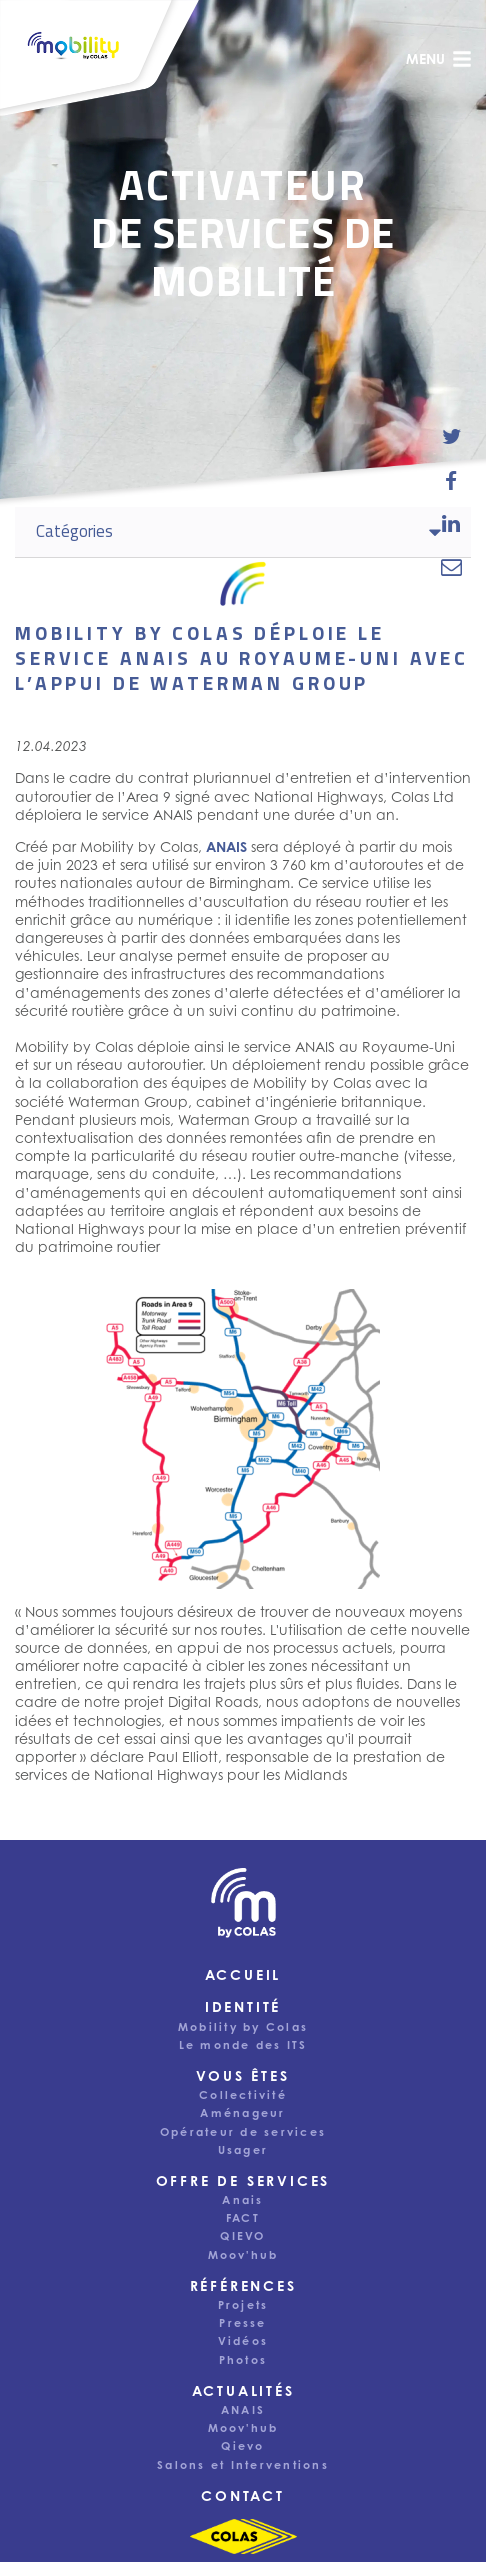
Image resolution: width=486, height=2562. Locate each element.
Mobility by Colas (243, 2027)
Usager (243, 2150)
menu (439, 59)
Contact (243, 2495)
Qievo (242, 2446)
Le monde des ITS (243, 2045)
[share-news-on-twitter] (451, 437)
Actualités (243, 2390)
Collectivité (243, 2095)
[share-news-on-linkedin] (451, 523)
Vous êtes (242, 2075)
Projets (243, 2305)
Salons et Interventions (243, 2465)
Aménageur (242, 2113)
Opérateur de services (243, 2132)
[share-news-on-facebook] (451, 480)
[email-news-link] (451, 567)
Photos (243, 2360)
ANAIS (243, 2410)
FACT (243, 2218)
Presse (242, 2323)
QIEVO (242, 2236)
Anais (242, 2200)
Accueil (243, 1974)
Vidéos (243, 2341)
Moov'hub (243, 2255)
